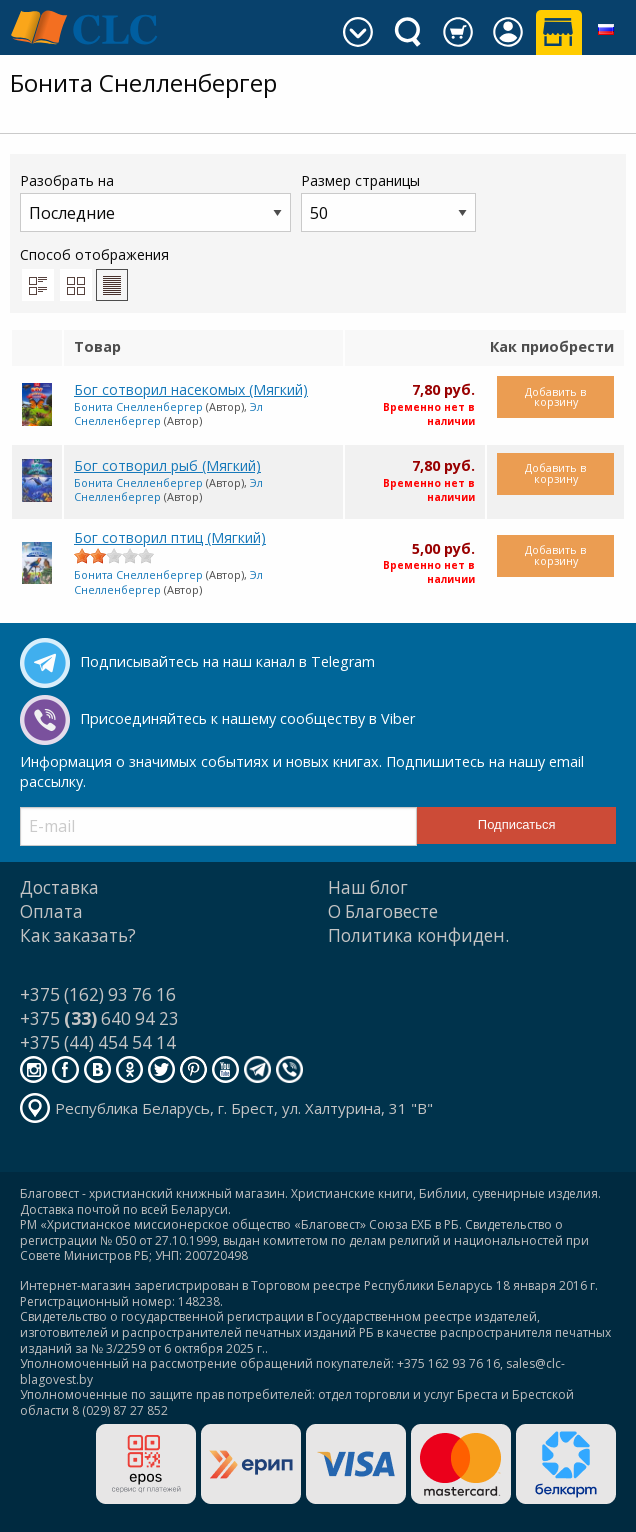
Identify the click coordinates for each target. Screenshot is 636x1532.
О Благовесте (383, 911)
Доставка (59, 887)
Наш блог (368, 887)
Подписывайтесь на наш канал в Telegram (227, 661)
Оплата (51, 911)
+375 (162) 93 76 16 (98, 994)
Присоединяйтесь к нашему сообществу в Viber (247, 718)
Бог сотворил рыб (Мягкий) (167, 465)
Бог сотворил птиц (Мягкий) (170, 537)
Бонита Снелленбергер (138, 406)
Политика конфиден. (418, 935)
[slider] (114, 556)
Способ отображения (94, 273)
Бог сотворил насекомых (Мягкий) (191, 389)
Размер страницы (388, 201)
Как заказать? (78, 935)
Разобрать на (155, 201)
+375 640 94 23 (99, 1018)
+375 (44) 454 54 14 (98, 1042)
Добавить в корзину (555, 397)
